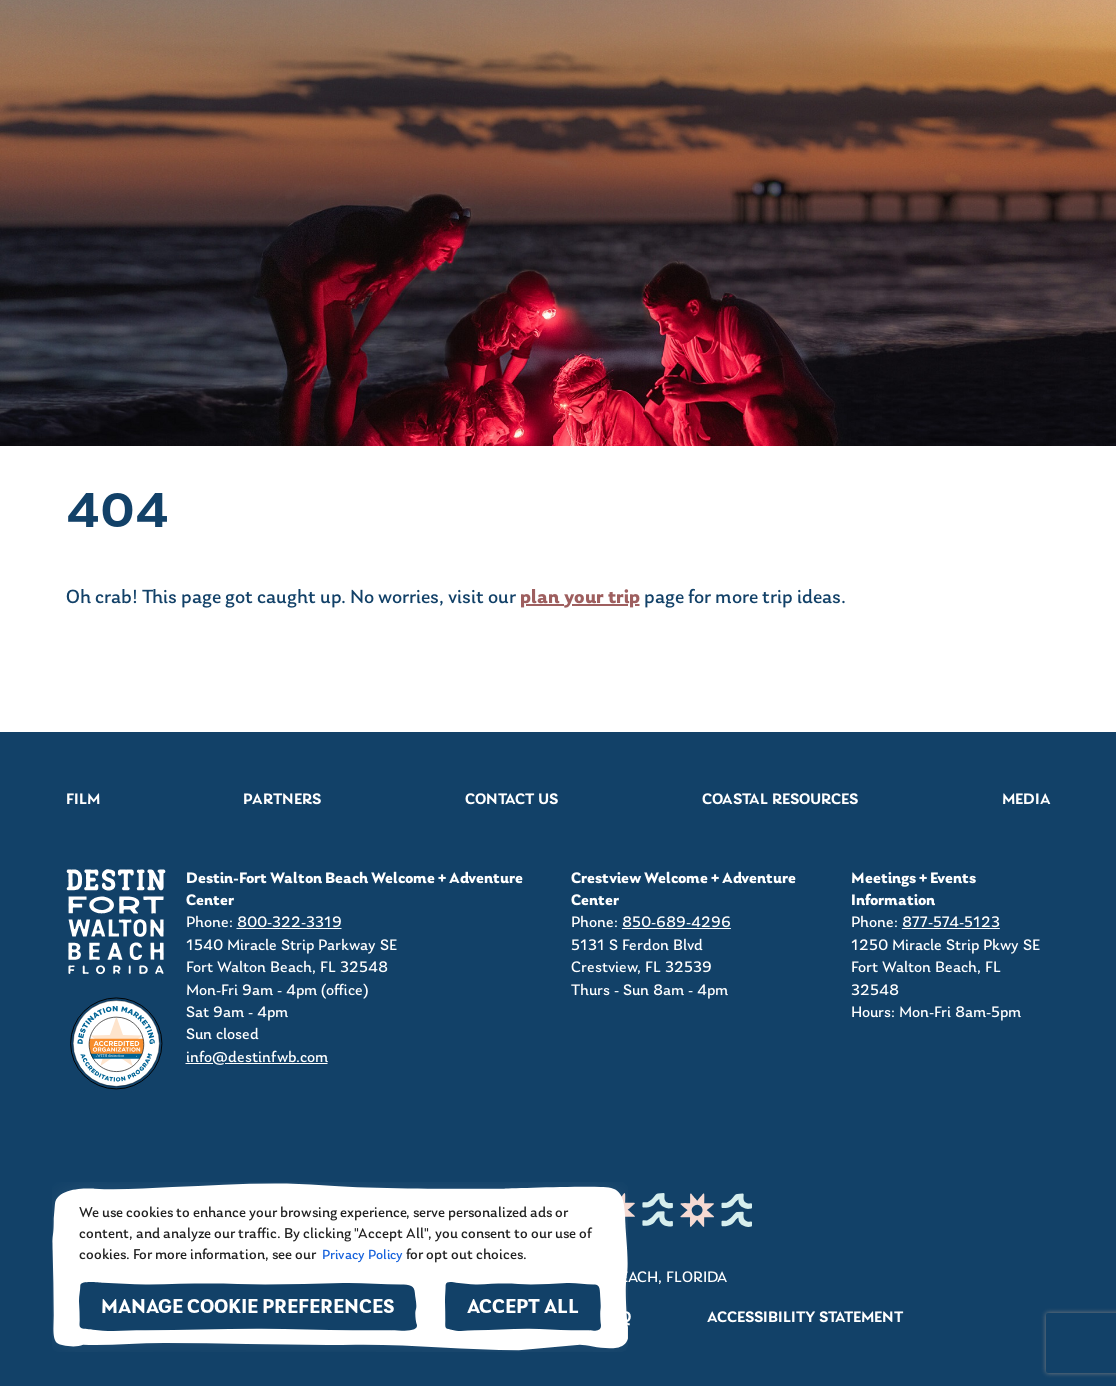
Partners (282, 800)
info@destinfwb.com (257, 1058)
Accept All (523, 1308)
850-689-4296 (676, 923)
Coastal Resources (780, 800)
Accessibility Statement (805, 1318)
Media (1026, 800)
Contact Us (511, 800)
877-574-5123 (951, 923)
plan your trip (580, 598)
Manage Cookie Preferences (248, 1308)
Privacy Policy (361, 1255)
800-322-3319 (289, 923)
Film (83, 800)
